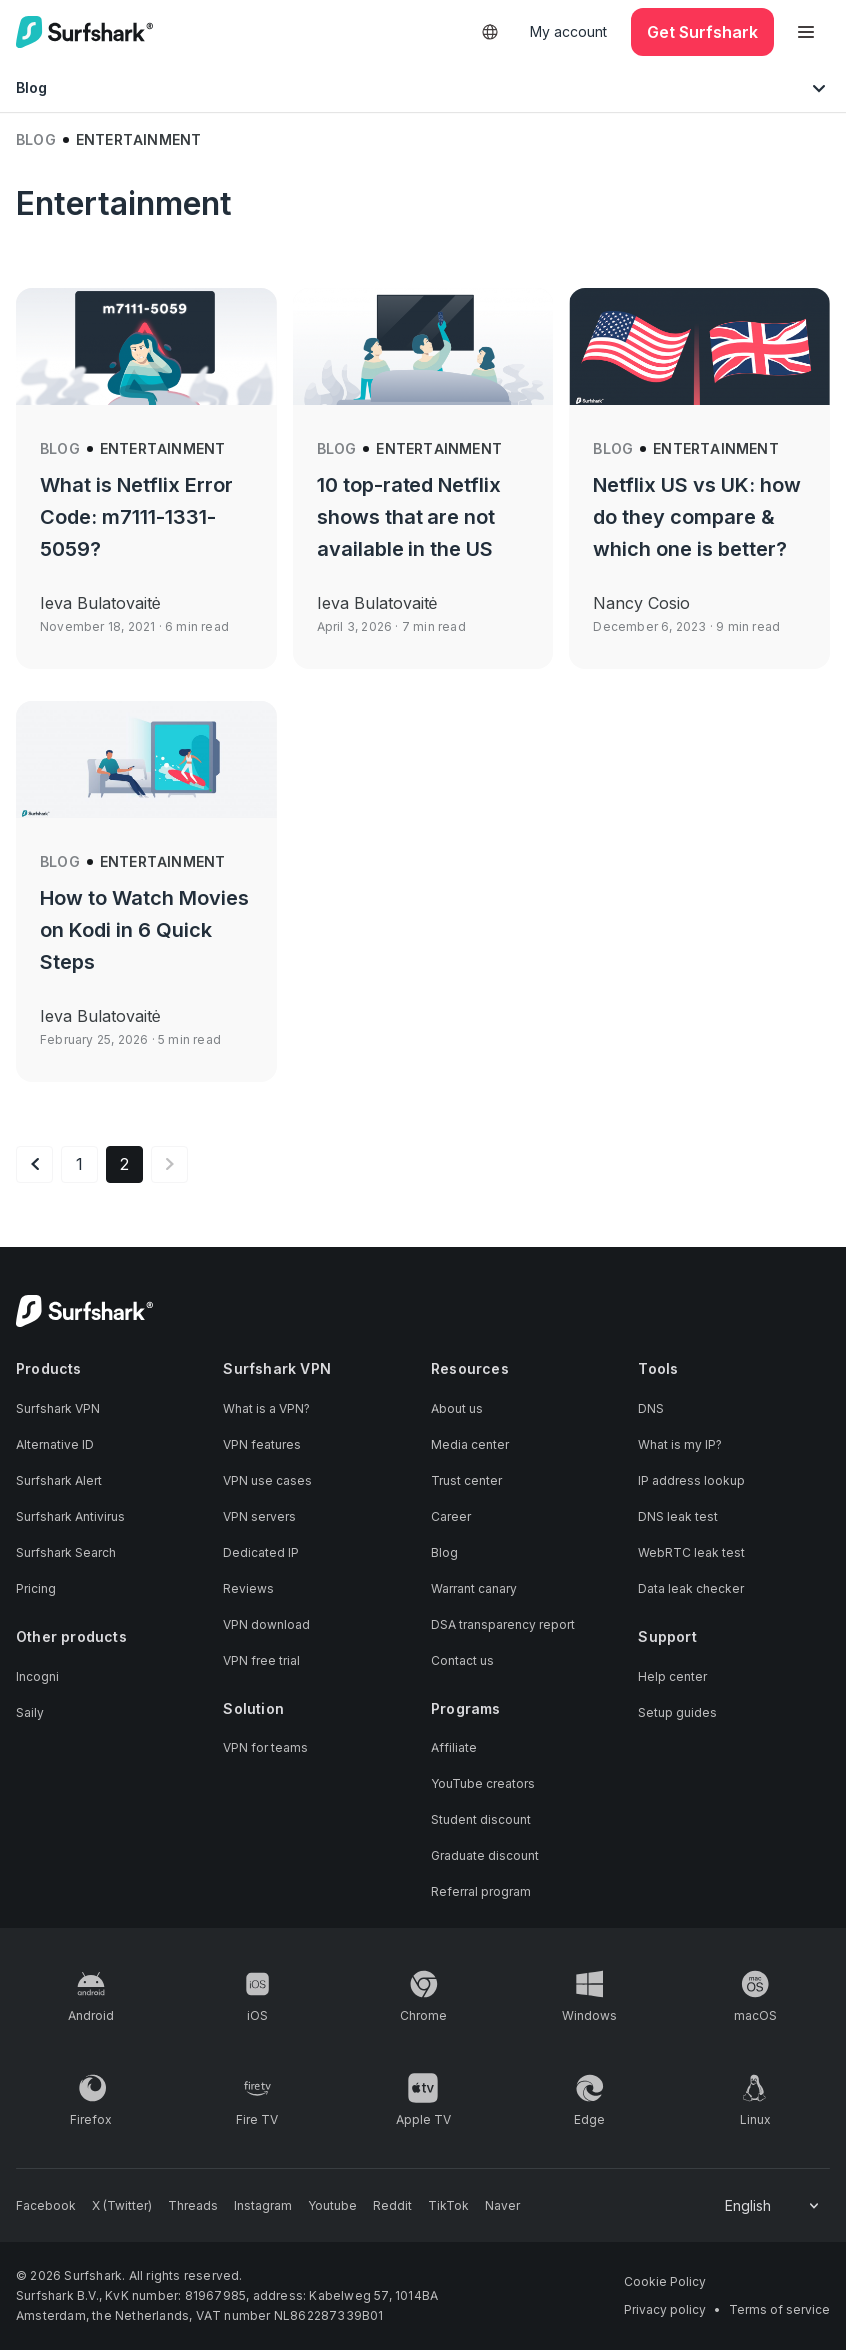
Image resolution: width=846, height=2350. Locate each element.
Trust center (466, 1480)
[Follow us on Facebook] (46, 2206)
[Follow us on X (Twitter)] (122, 2206)
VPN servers (259, 1516)
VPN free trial (261, 1660)
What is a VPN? (266, 1408)
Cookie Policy (665, 2281)
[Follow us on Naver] (502, 2206)
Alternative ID (55, 1444)
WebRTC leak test (691, 1552)
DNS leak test (678, 1516)
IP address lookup (691, 1480)
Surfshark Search (66, 1552)
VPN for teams (265, 1747)
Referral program (481, 1891)
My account (568, 31)
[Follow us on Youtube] (332, 2206)
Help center (672, 1676)
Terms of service (779, 2309)
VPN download (266, 1624)
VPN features (262, 1444)
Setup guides (677, 1712)
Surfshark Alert (59, 1480)
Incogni (37, 1676)
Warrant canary (474, 1588)
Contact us (462, 1660)
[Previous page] (34, 1164)
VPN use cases (267, 1480)
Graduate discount (485, 1855)
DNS (651, 1408)
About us (457, 1408)
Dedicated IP (261, 1552)
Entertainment (163, 448)
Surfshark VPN (58, 1408)
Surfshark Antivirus (70, 1516)
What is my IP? (680, 1444)
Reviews (248, 1588)
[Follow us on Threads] (193, 2206)
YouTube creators (483, 1783)
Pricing (36, 1588)
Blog (36, 139)
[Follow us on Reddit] (392, 2206)
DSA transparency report (503, 1624)
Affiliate (454, 1747)
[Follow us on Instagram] (263, 2206)
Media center (470, 1444)
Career (451, 1516)
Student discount (481, 1819)
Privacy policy (665, 2309)
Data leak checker (691, 1588)
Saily (30, 1712)
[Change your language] (773, 2206)
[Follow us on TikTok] (448, 2206)
